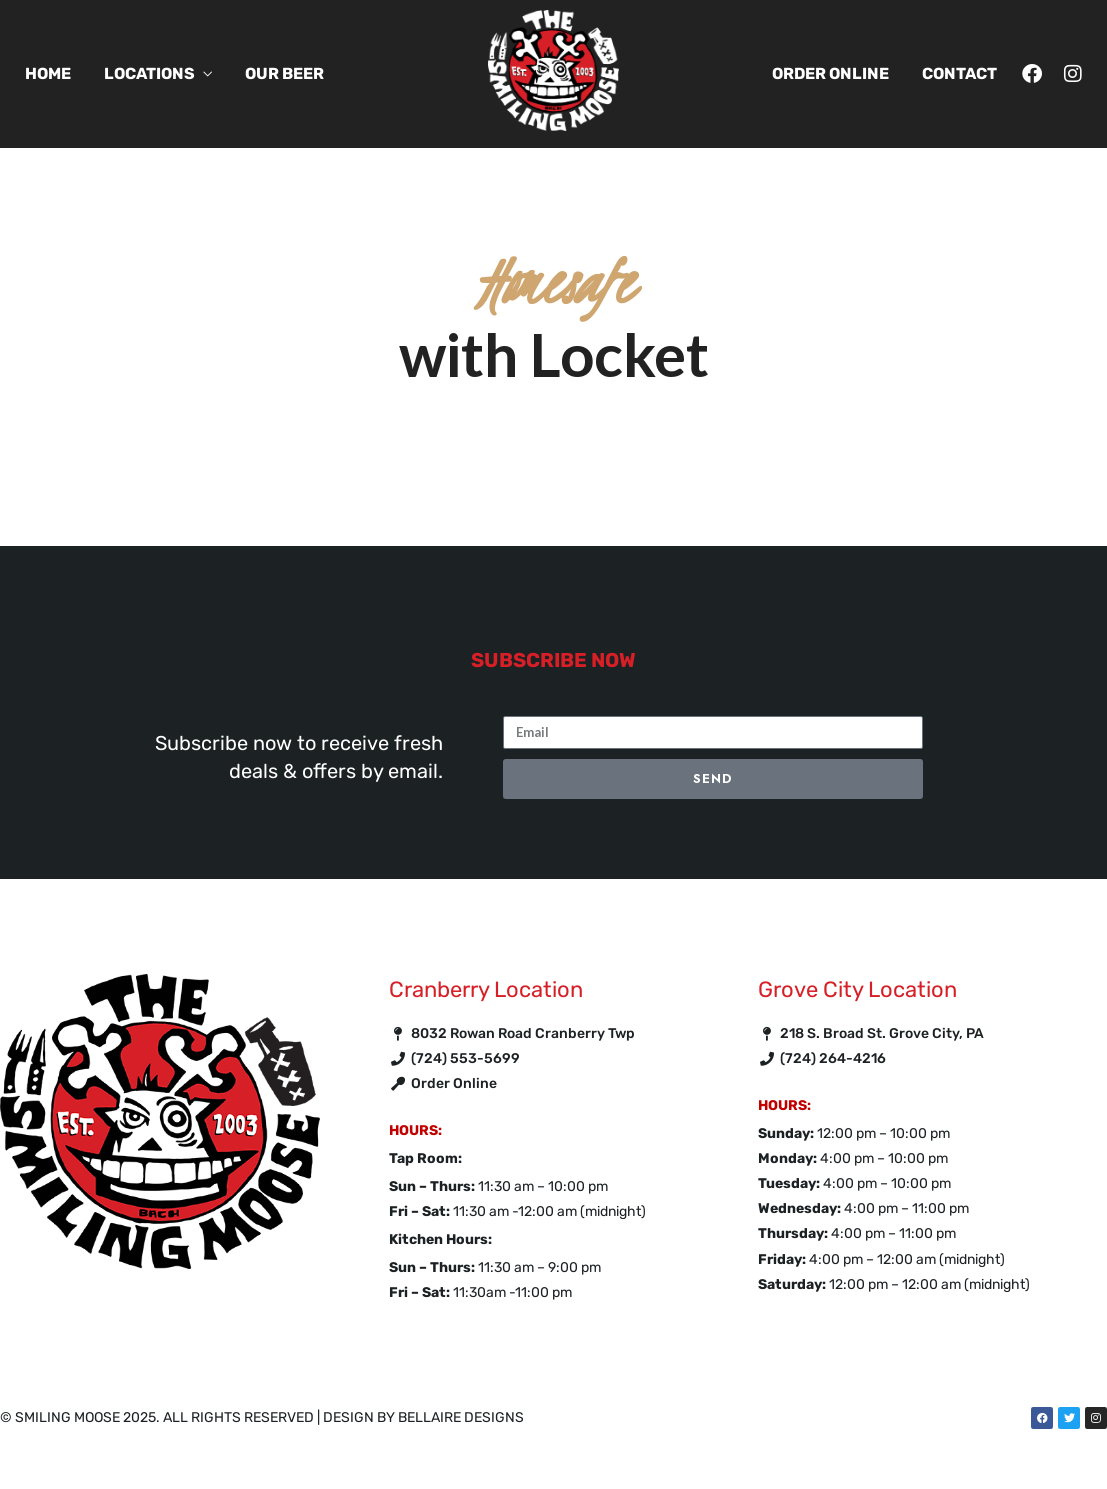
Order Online (830, 73)
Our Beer (284, 73)
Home (48, 73)
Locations (149, 73)
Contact (959, 73)
